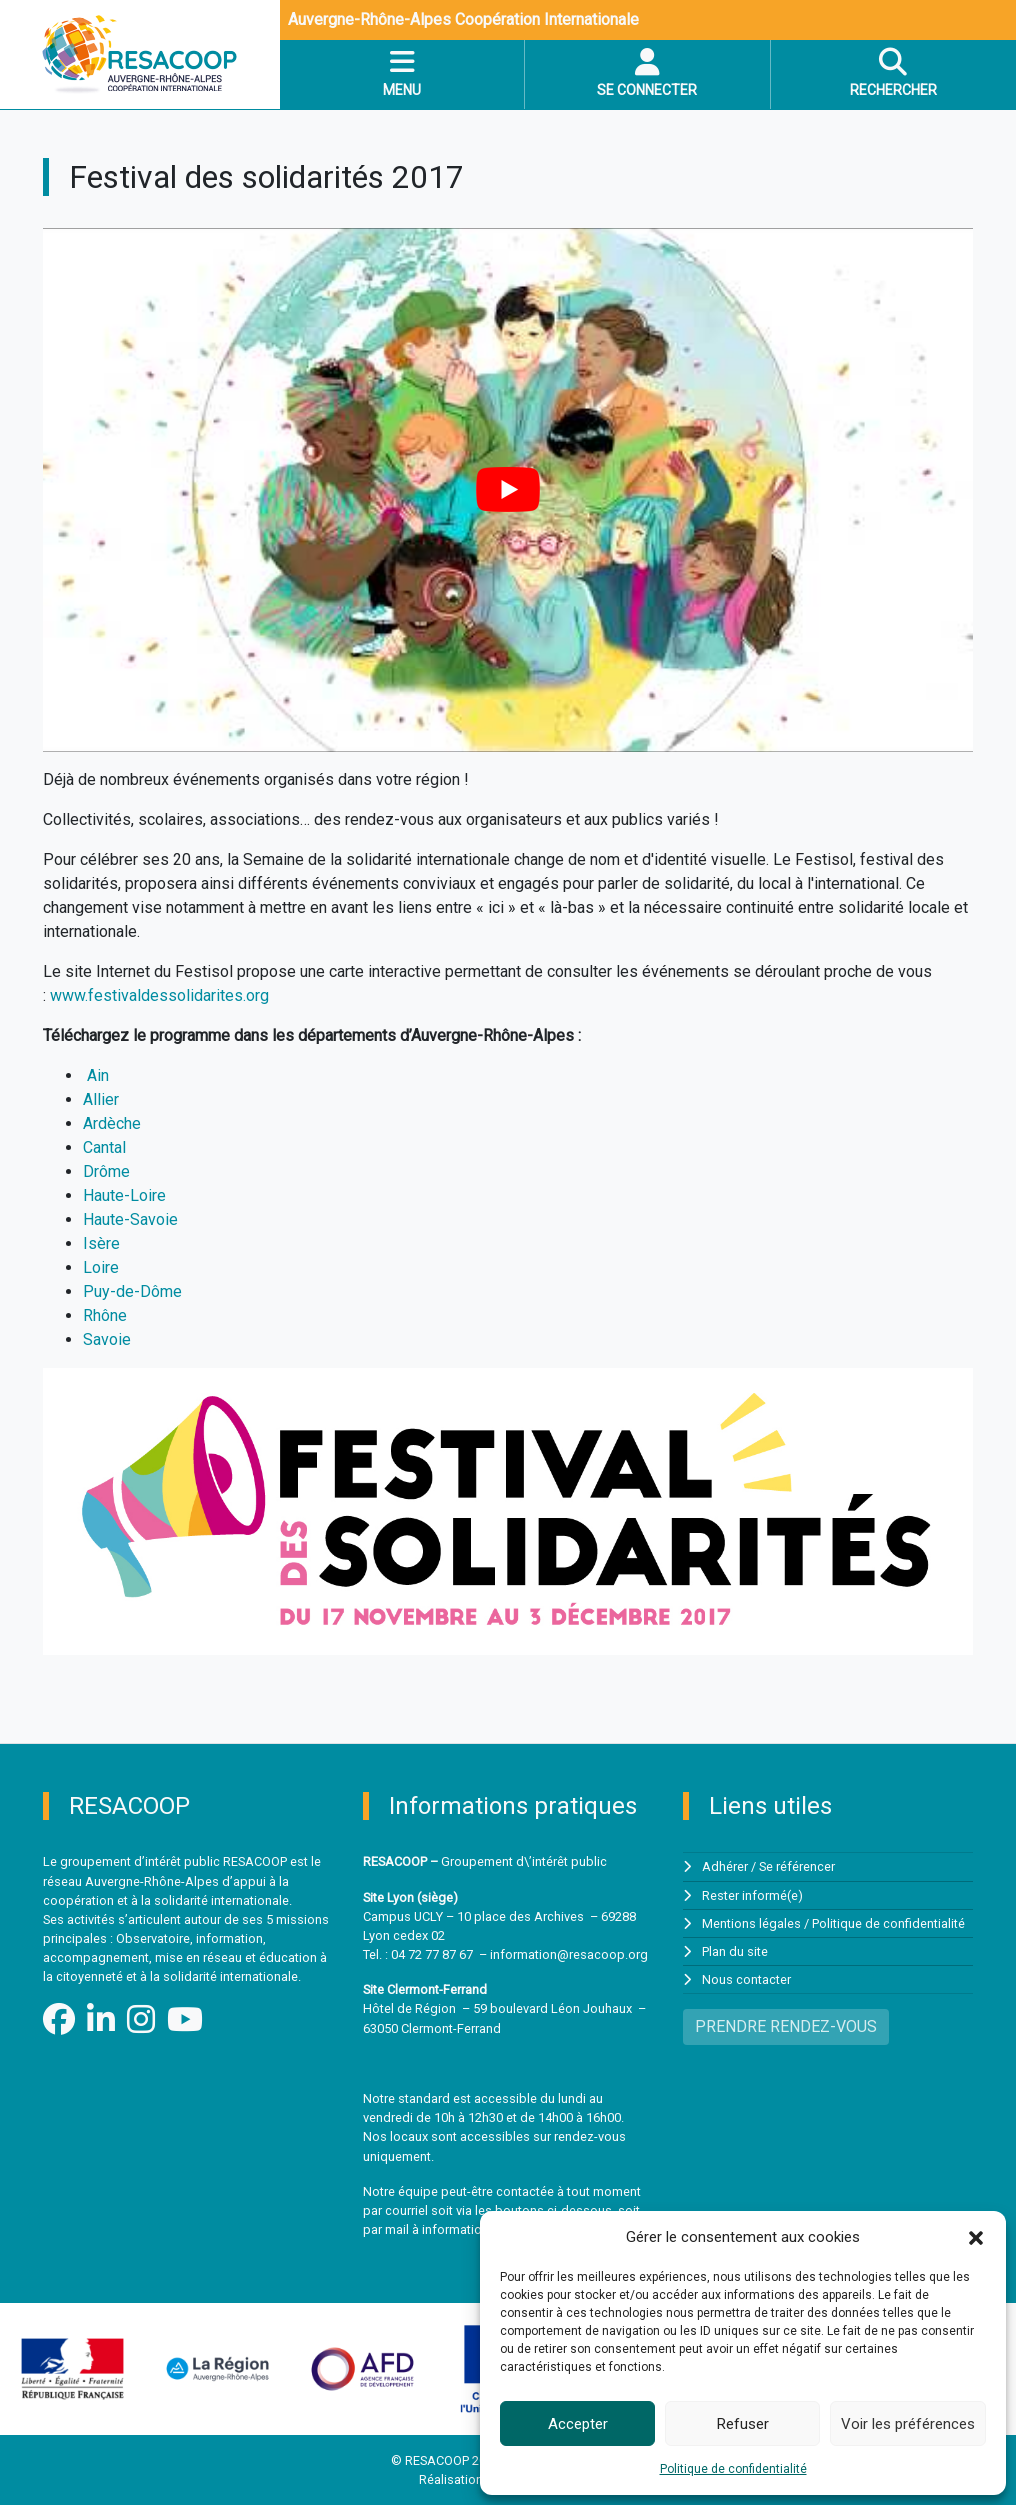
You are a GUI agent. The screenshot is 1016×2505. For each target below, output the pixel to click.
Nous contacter (746, 1979)
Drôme (106, 1171)
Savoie (107, 1339)
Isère (101, 1243)
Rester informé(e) (752, 1895)
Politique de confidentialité (733, 2469)
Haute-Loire (124, 1195)
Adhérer (725, 1866)
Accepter (578, 2424)
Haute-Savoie (130, 1219)
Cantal (104, 1147)
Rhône (105, 1315)
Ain (98, 1075)
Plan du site (735, 1951)
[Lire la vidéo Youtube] (508, 489)
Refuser (743, 2424)
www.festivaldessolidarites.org (159, 995)
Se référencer (797, 1866)
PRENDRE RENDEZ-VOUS (786, 2026)
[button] (976, 2237)
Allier (101, 1099)
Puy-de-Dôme (132, 1291)
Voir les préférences (908, 2424)
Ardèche (112, 1123)
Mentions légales (751, 1923)
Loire (101, 1267)
